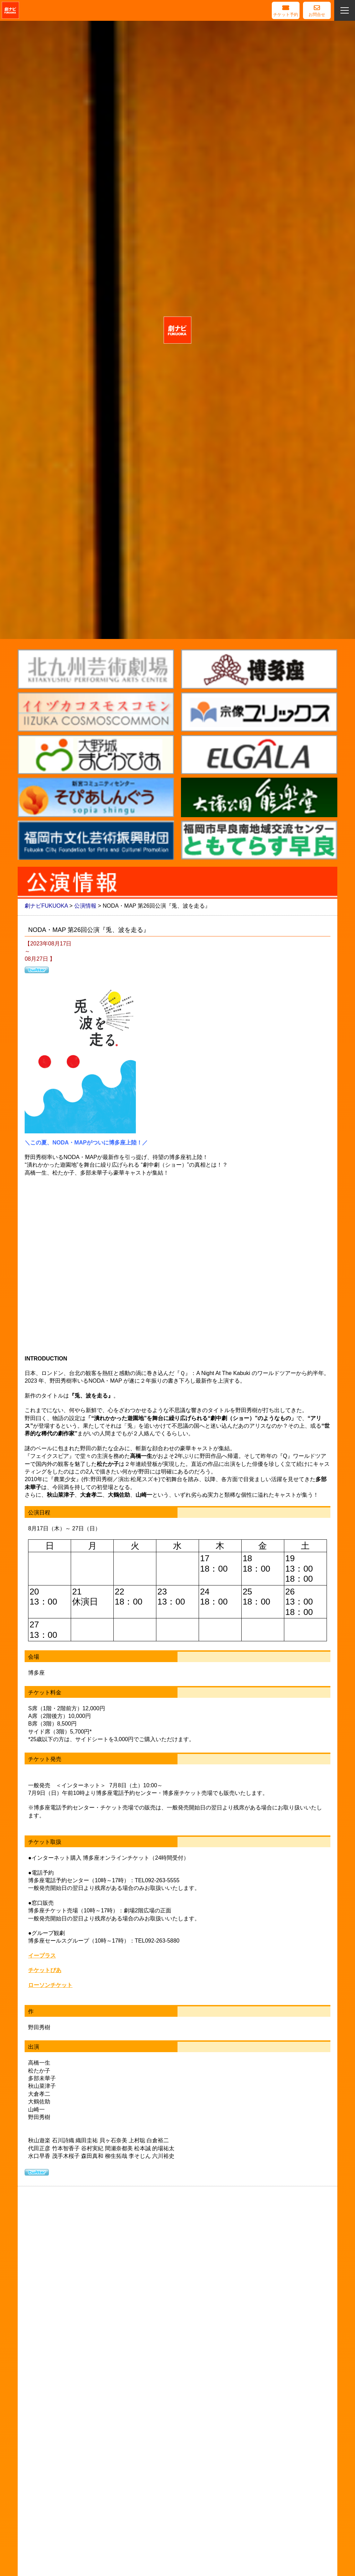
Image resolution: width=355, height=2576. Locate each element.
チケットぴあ (44, 1970)
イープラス (42, 1956)
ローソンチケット (50, 1985)
